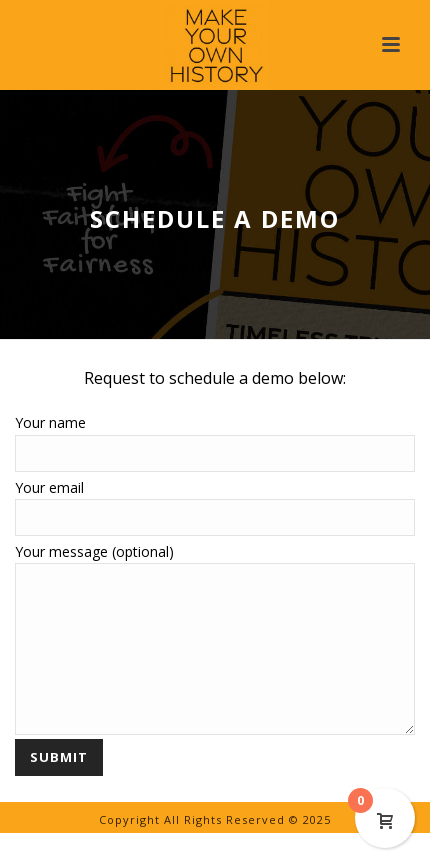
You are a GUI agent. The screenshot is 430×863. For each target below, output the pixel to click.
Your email (215, 502)
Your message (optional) (215, 563)
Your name (215, 437)
